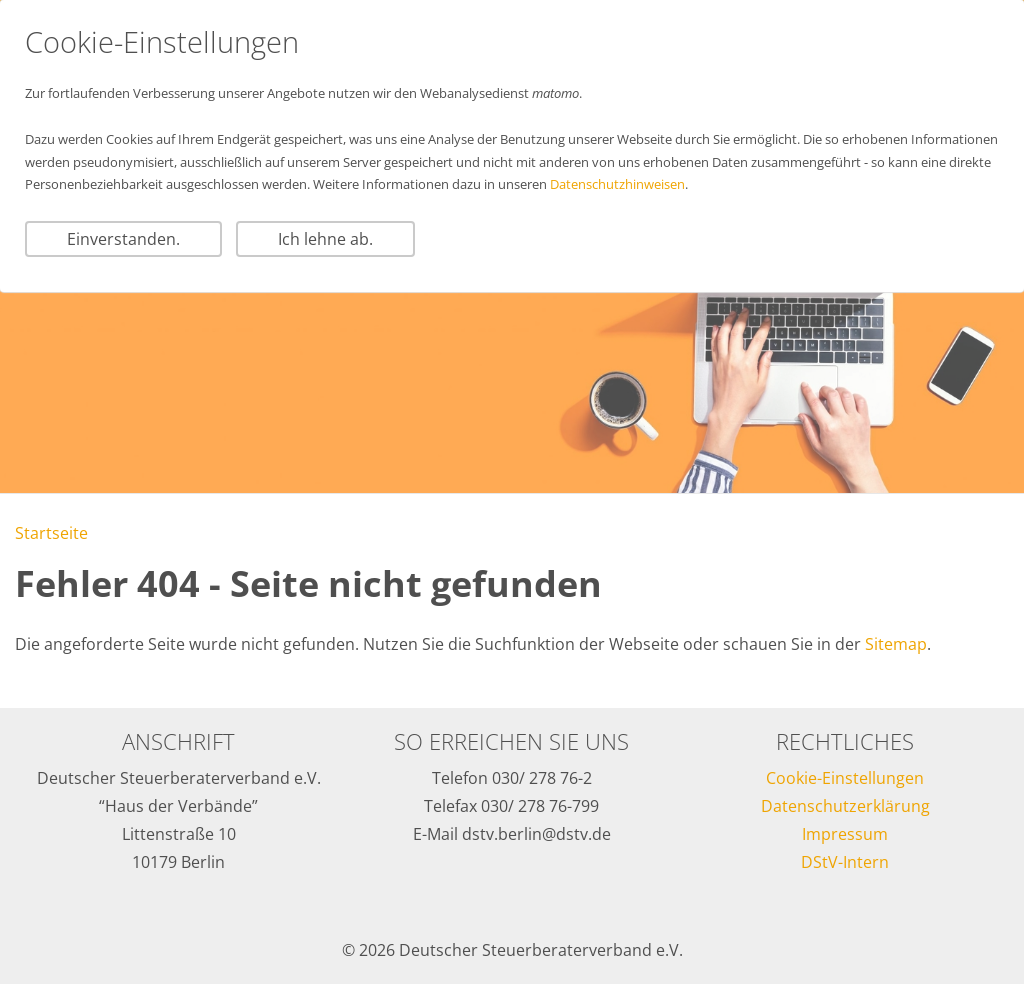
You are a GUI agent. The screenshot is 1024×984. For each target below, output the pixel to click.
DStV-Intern (845, 862)
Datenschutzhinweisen (617, 184)
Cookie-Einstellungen (845, 778)
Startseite (51, 533)
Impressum (845, 834)
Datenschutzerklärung (845, 806)
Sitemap (896, 644)
